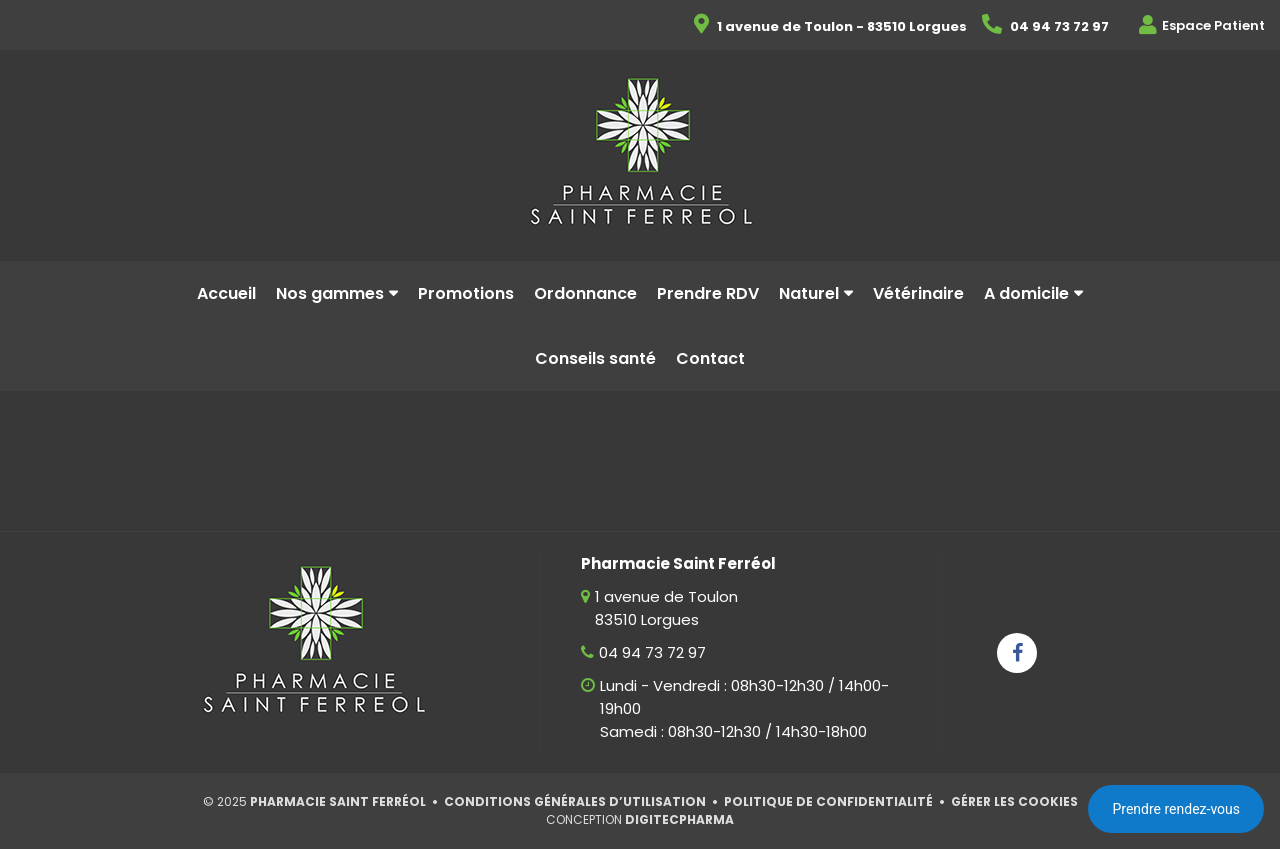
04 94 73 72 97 (652, 652)
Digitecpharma (679, 819)
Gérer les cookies (1014, 801)
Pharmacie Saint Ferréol (338, 801)
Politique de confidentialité (828, 801)
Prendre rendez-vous (1176, 809)
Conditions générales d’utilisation (575, 801)
